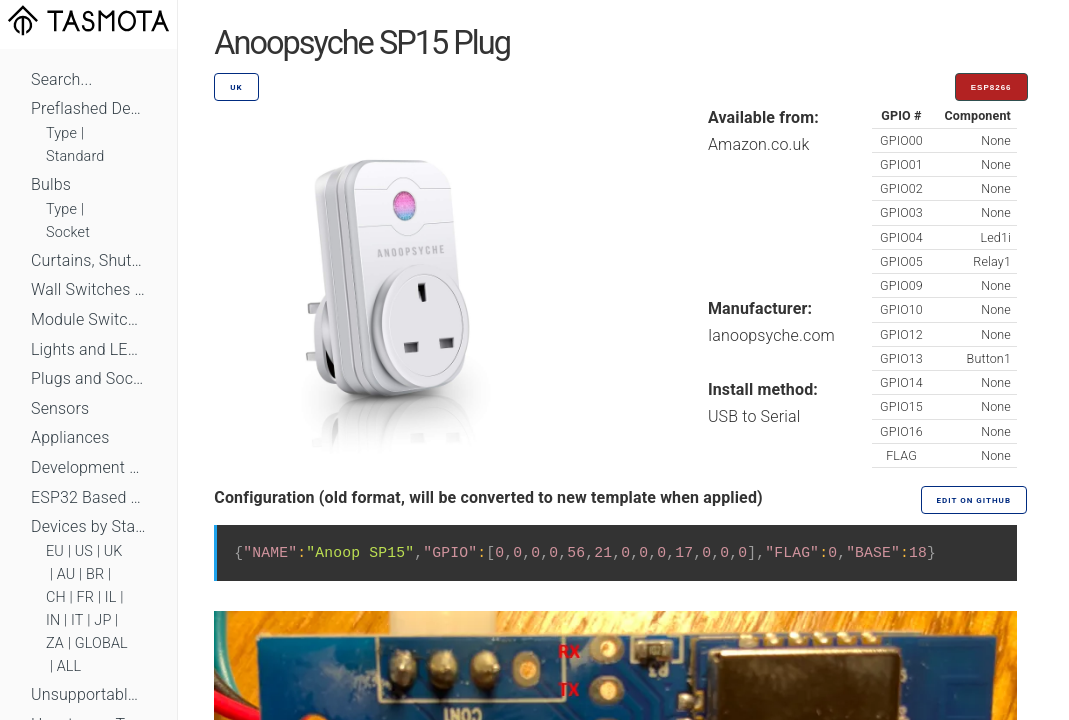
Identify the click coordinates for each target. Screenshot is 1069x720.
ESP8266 (991, 87)
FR (86, 597)
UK (113, 551)
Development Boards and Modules (88, 467)
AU (66, 574)
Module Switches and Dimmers (88, 319)
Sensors (60, 408)
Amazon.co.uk (759, 144)
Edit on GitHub (974, 500)
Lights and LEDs (88, 349)
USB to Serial (754, 416)
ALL (69, 666)
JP (102, 620)
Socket (68, 232)
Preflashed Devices (88, 108)
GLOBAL (101, 643)
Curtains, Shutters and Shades (88, 260)
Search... (61, 79)
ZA (55, 643)
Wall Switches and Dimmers (88, 289)
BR (95, 574)
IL (111, 597)
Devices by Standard (88, 526)
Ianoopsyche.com (771, 335)
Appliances (70, 437)
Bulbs (51, 184)
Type (61, 133)
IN (53, 620)
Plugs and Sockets (88, 378)
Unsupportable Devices (88, 694)
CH (56, 597)
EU (55, 551)
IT (77, 620)
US (84, 551)
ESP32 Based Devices (88, 497)
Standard (75, 156)
